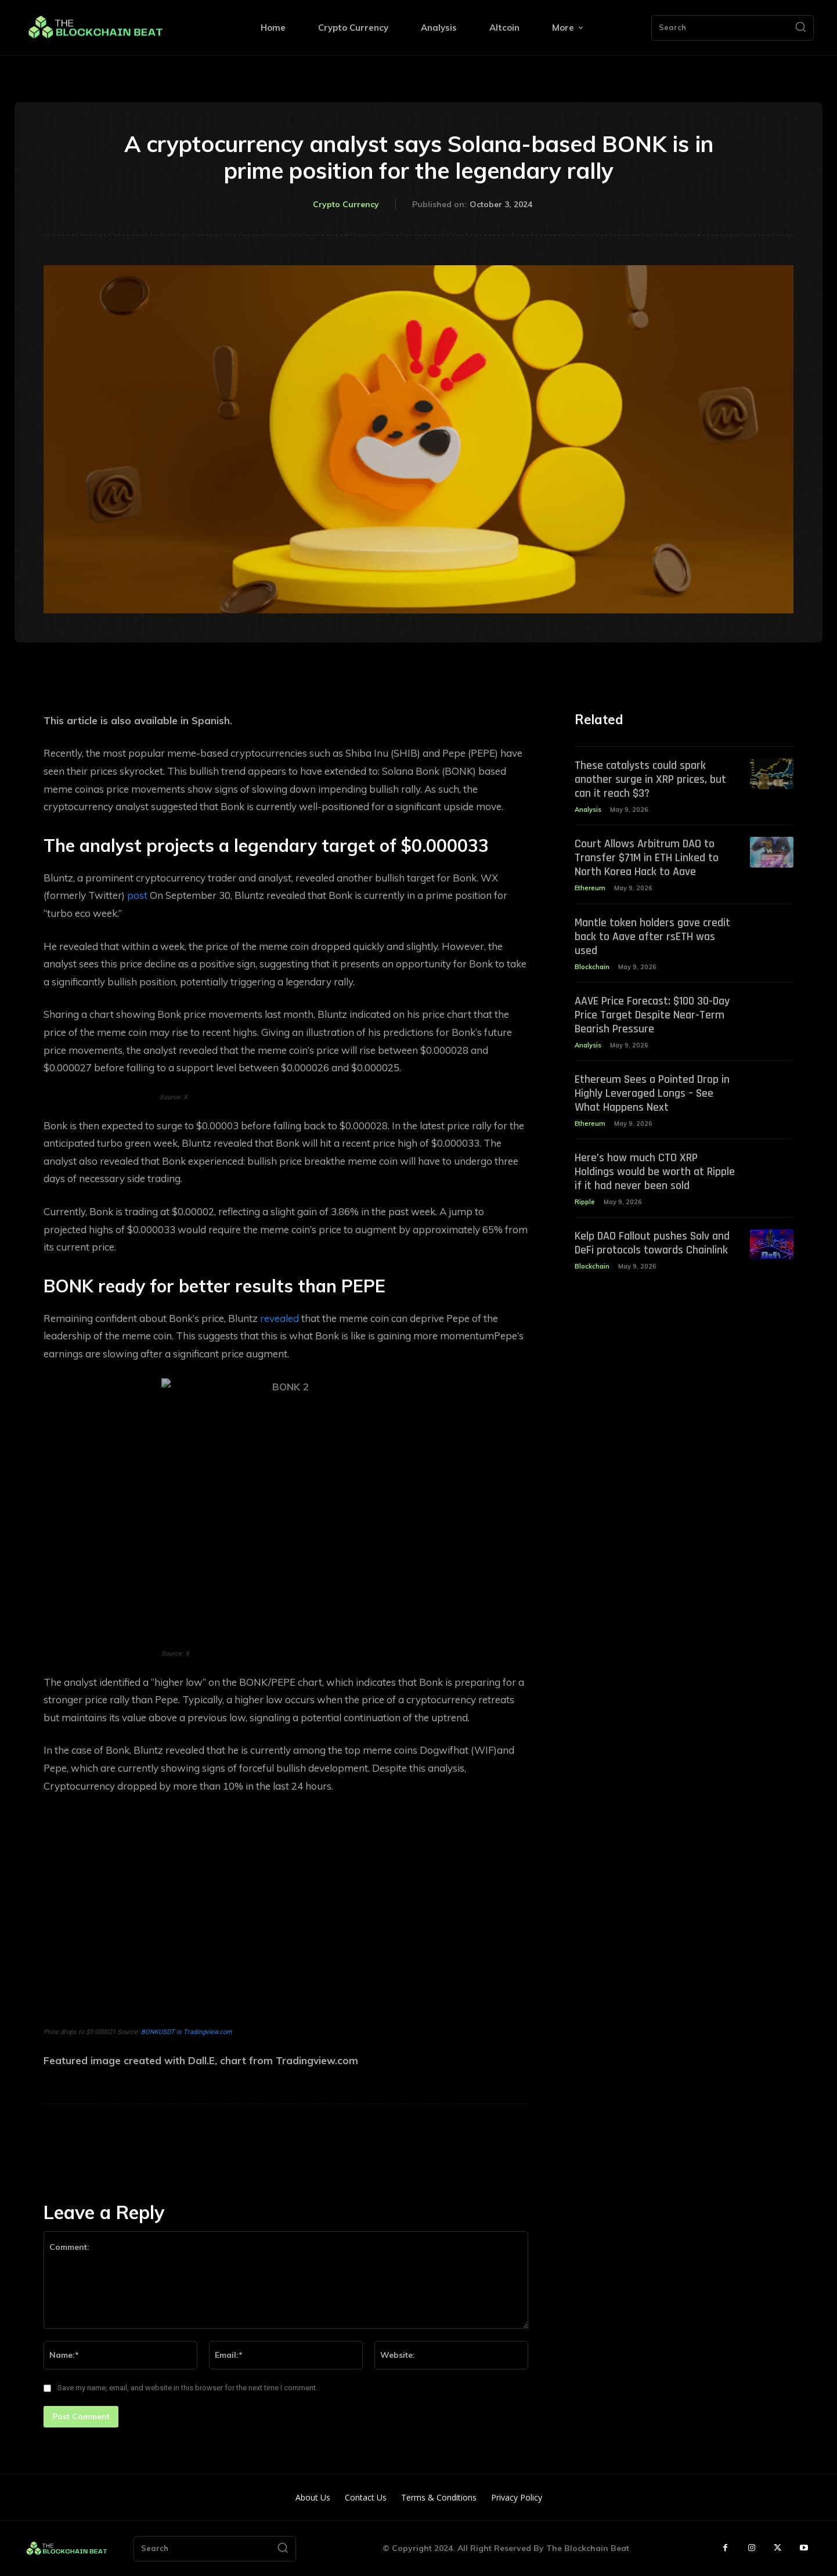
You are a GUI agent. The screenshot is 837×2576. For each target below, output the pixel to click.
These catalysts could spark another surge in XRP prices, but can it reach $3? (650, 779)
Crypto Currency (346, 205)
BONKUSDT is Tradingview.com (186, 2032)
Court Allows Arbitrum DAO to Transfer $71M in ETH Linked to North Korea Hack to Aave (647, 857)
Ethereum (590, 888)
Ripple (585, 1202)
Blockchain (592, 967)
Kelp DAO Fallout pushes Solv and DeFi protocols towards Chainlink (652, 1243)
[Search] (800, 28)
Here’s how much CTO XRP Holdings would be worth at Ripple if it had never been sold (655, 1171)
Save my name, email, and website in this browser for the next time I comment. (187, 2387)
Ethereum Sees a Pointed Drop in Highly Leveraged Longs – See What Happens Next (652, 1093)
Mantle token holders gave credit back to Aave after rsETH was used (652, 936)
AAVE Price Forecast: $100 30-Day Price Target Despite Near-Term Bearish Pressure (652, 1014)
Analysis (588, 809)
